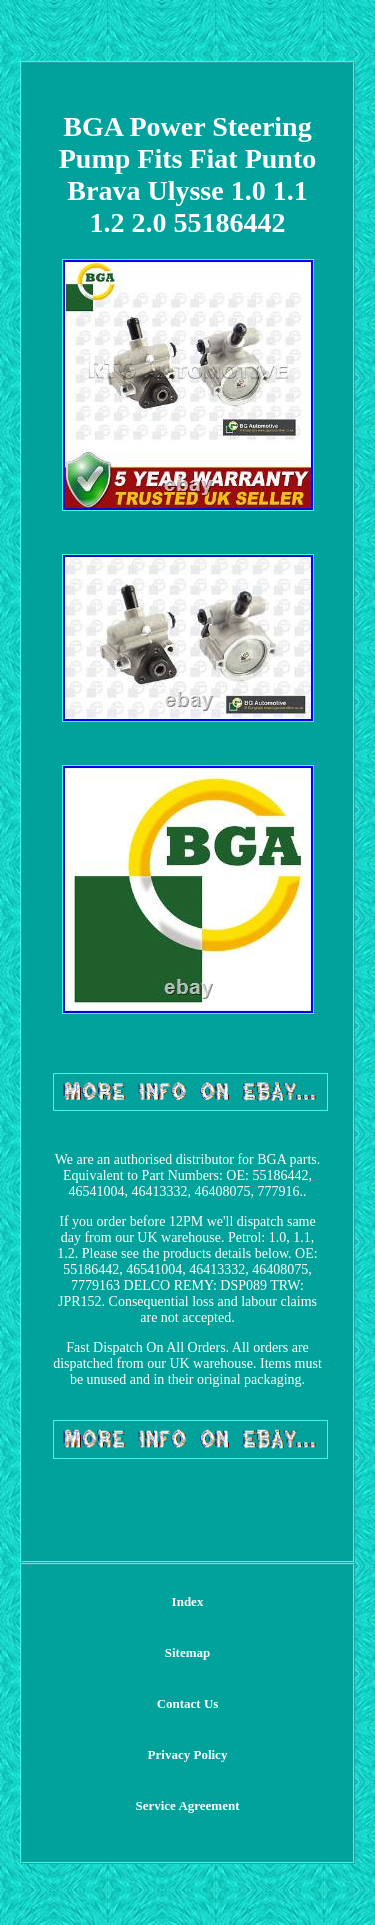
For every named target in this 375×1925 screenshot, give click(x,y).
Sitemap (188, 1652)
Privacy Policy (188, 1754)
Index (188, 1601)
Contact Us (188, 1703)
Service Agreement (187, 1805)
